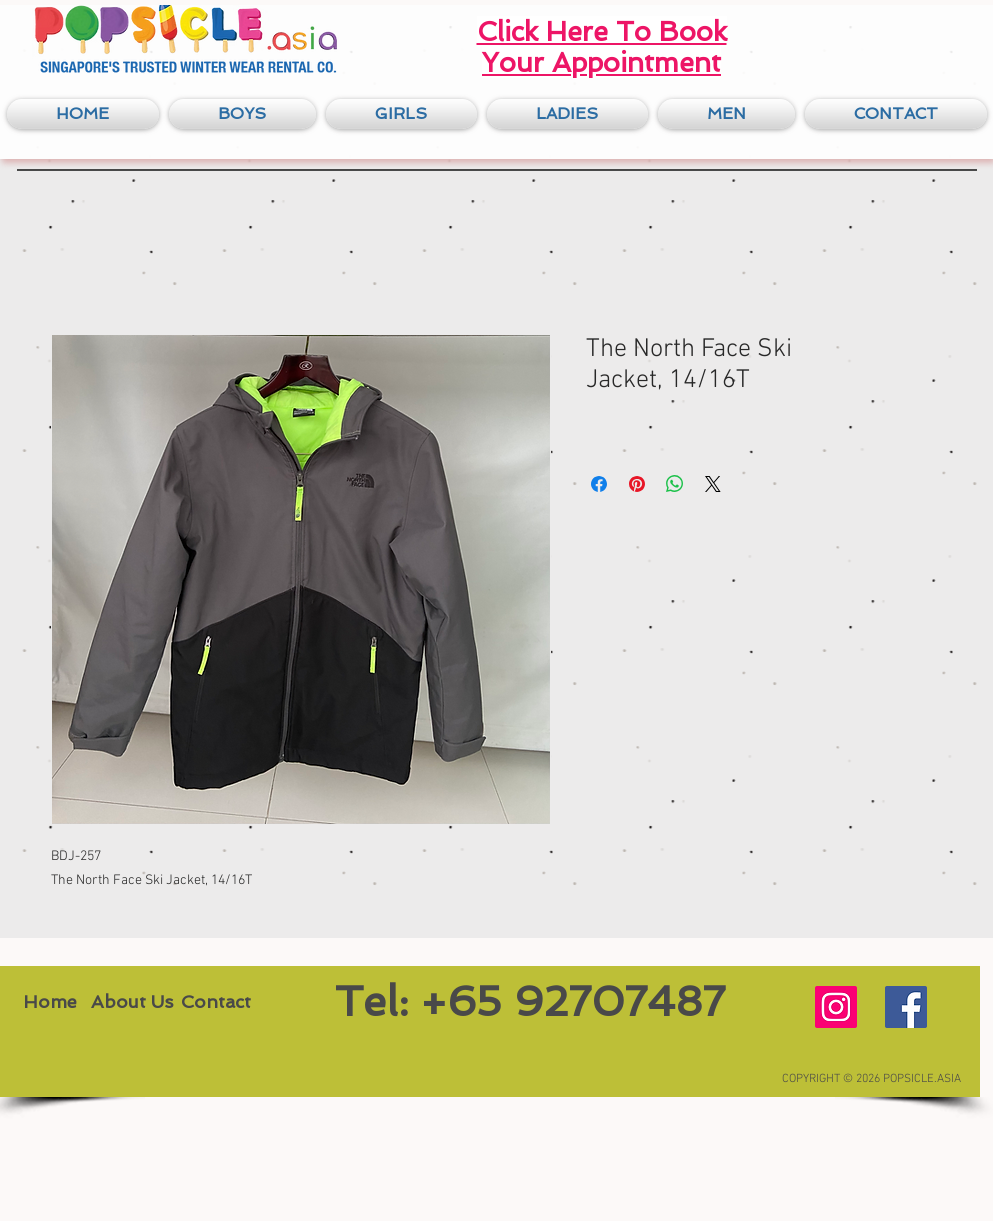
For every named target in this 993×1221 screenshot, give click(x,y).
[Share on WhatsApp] (675, 484)
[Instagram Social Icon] (836, 1007)
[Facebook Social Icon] (906, 1007)
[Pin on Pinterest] (637, 484)
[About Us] (132, 1002)
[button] (242, 114)
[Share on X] (713, 484)
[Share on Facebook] (599, 484)
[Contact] (216, 1002)
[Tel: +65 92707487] (530, 1002)
